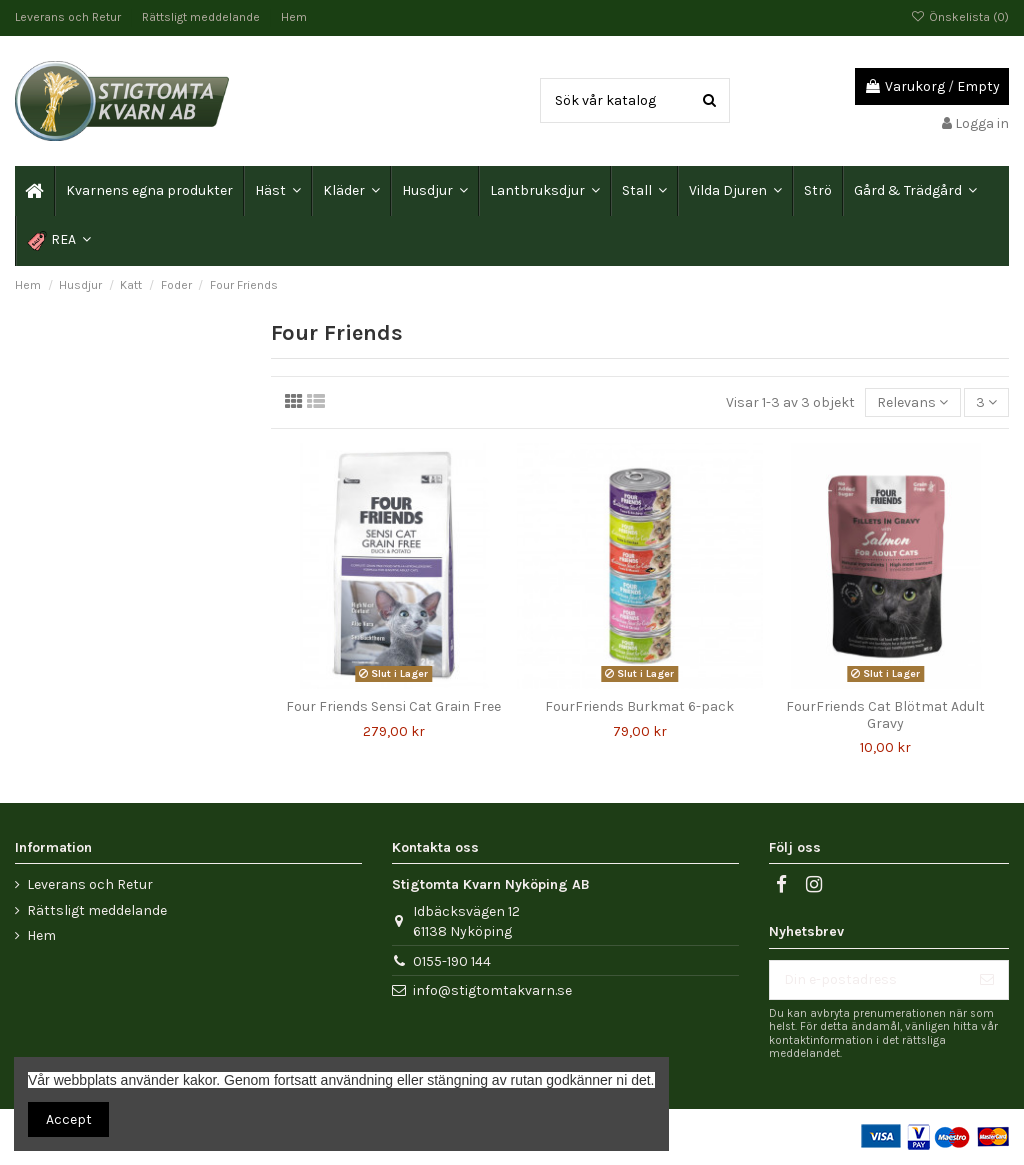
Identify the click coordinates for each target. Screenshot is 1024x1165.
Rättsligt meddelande (202, 17)
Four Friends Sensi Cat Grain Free (393, 706)
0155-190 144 (452, 961)
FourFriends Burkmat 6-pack (639, 706)
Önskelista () (960, 17)
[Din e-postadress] (868, 980)
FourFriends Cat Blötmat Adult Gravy (885, 715)
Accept (69, 1119)
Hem (294, 17)
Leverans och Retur (69, 17)
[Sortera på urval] (912, 402)
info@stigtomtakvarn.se (492, 990)
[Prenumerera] (987, 980)
